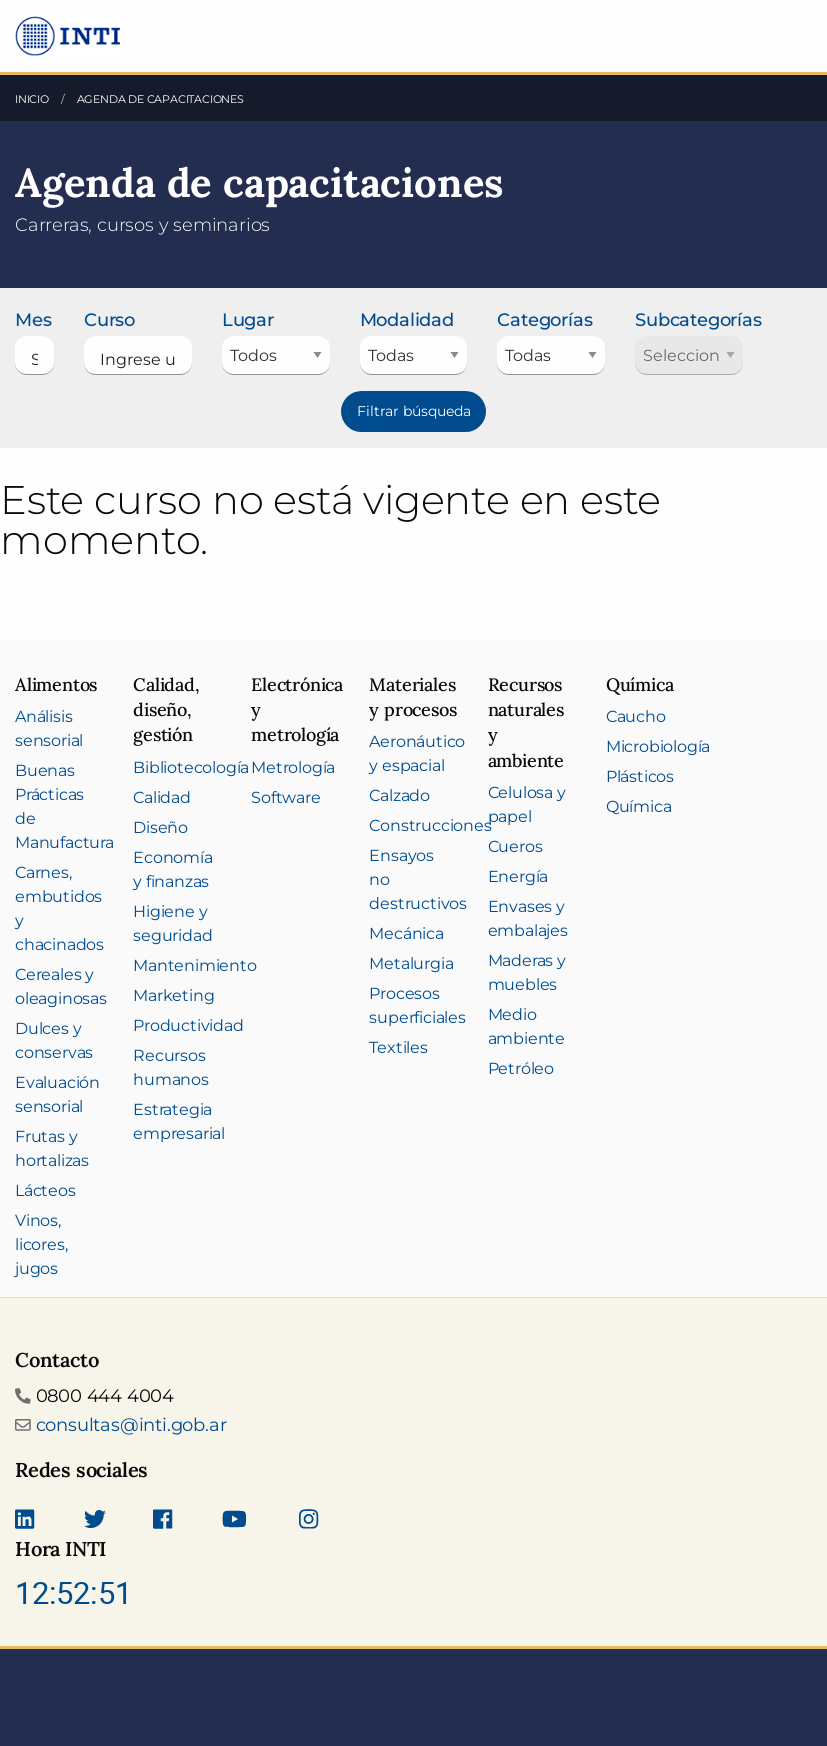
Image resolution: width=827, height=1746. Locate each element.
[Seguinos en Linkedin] (24, 1521)
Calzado (399, 795)
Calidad (162, 797)
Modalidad (407, 320)
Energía (518, 876)
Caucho (636, 716)
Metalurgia (411, 963)
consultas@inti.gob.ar (131, 1425)
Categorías (544, 320)
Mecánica (406, 933)
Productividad (188, 1025)
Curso (109, 320)
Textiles (398, 1047)
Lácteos (45, 1190)
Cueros (515, 846)
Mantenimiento (194, 965)
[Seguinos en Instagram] (308, 1521)
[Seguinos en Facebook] (162, 1521)
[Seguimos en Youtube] (234, 1521)
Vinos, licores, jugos (41, 1244)
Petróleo (521, 1068)
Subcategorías (689, 320)
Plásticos (640, 776)
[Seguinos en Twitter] (95, 1521)
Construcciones (430, 825)
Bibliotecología (191, 767)
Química (639, 806)
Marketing (173, 995)
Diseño (160, 827)
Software (285, 797)
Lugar (248, 320)
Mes (33, 320)
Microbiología (658, 746)
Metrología (293, 767)
